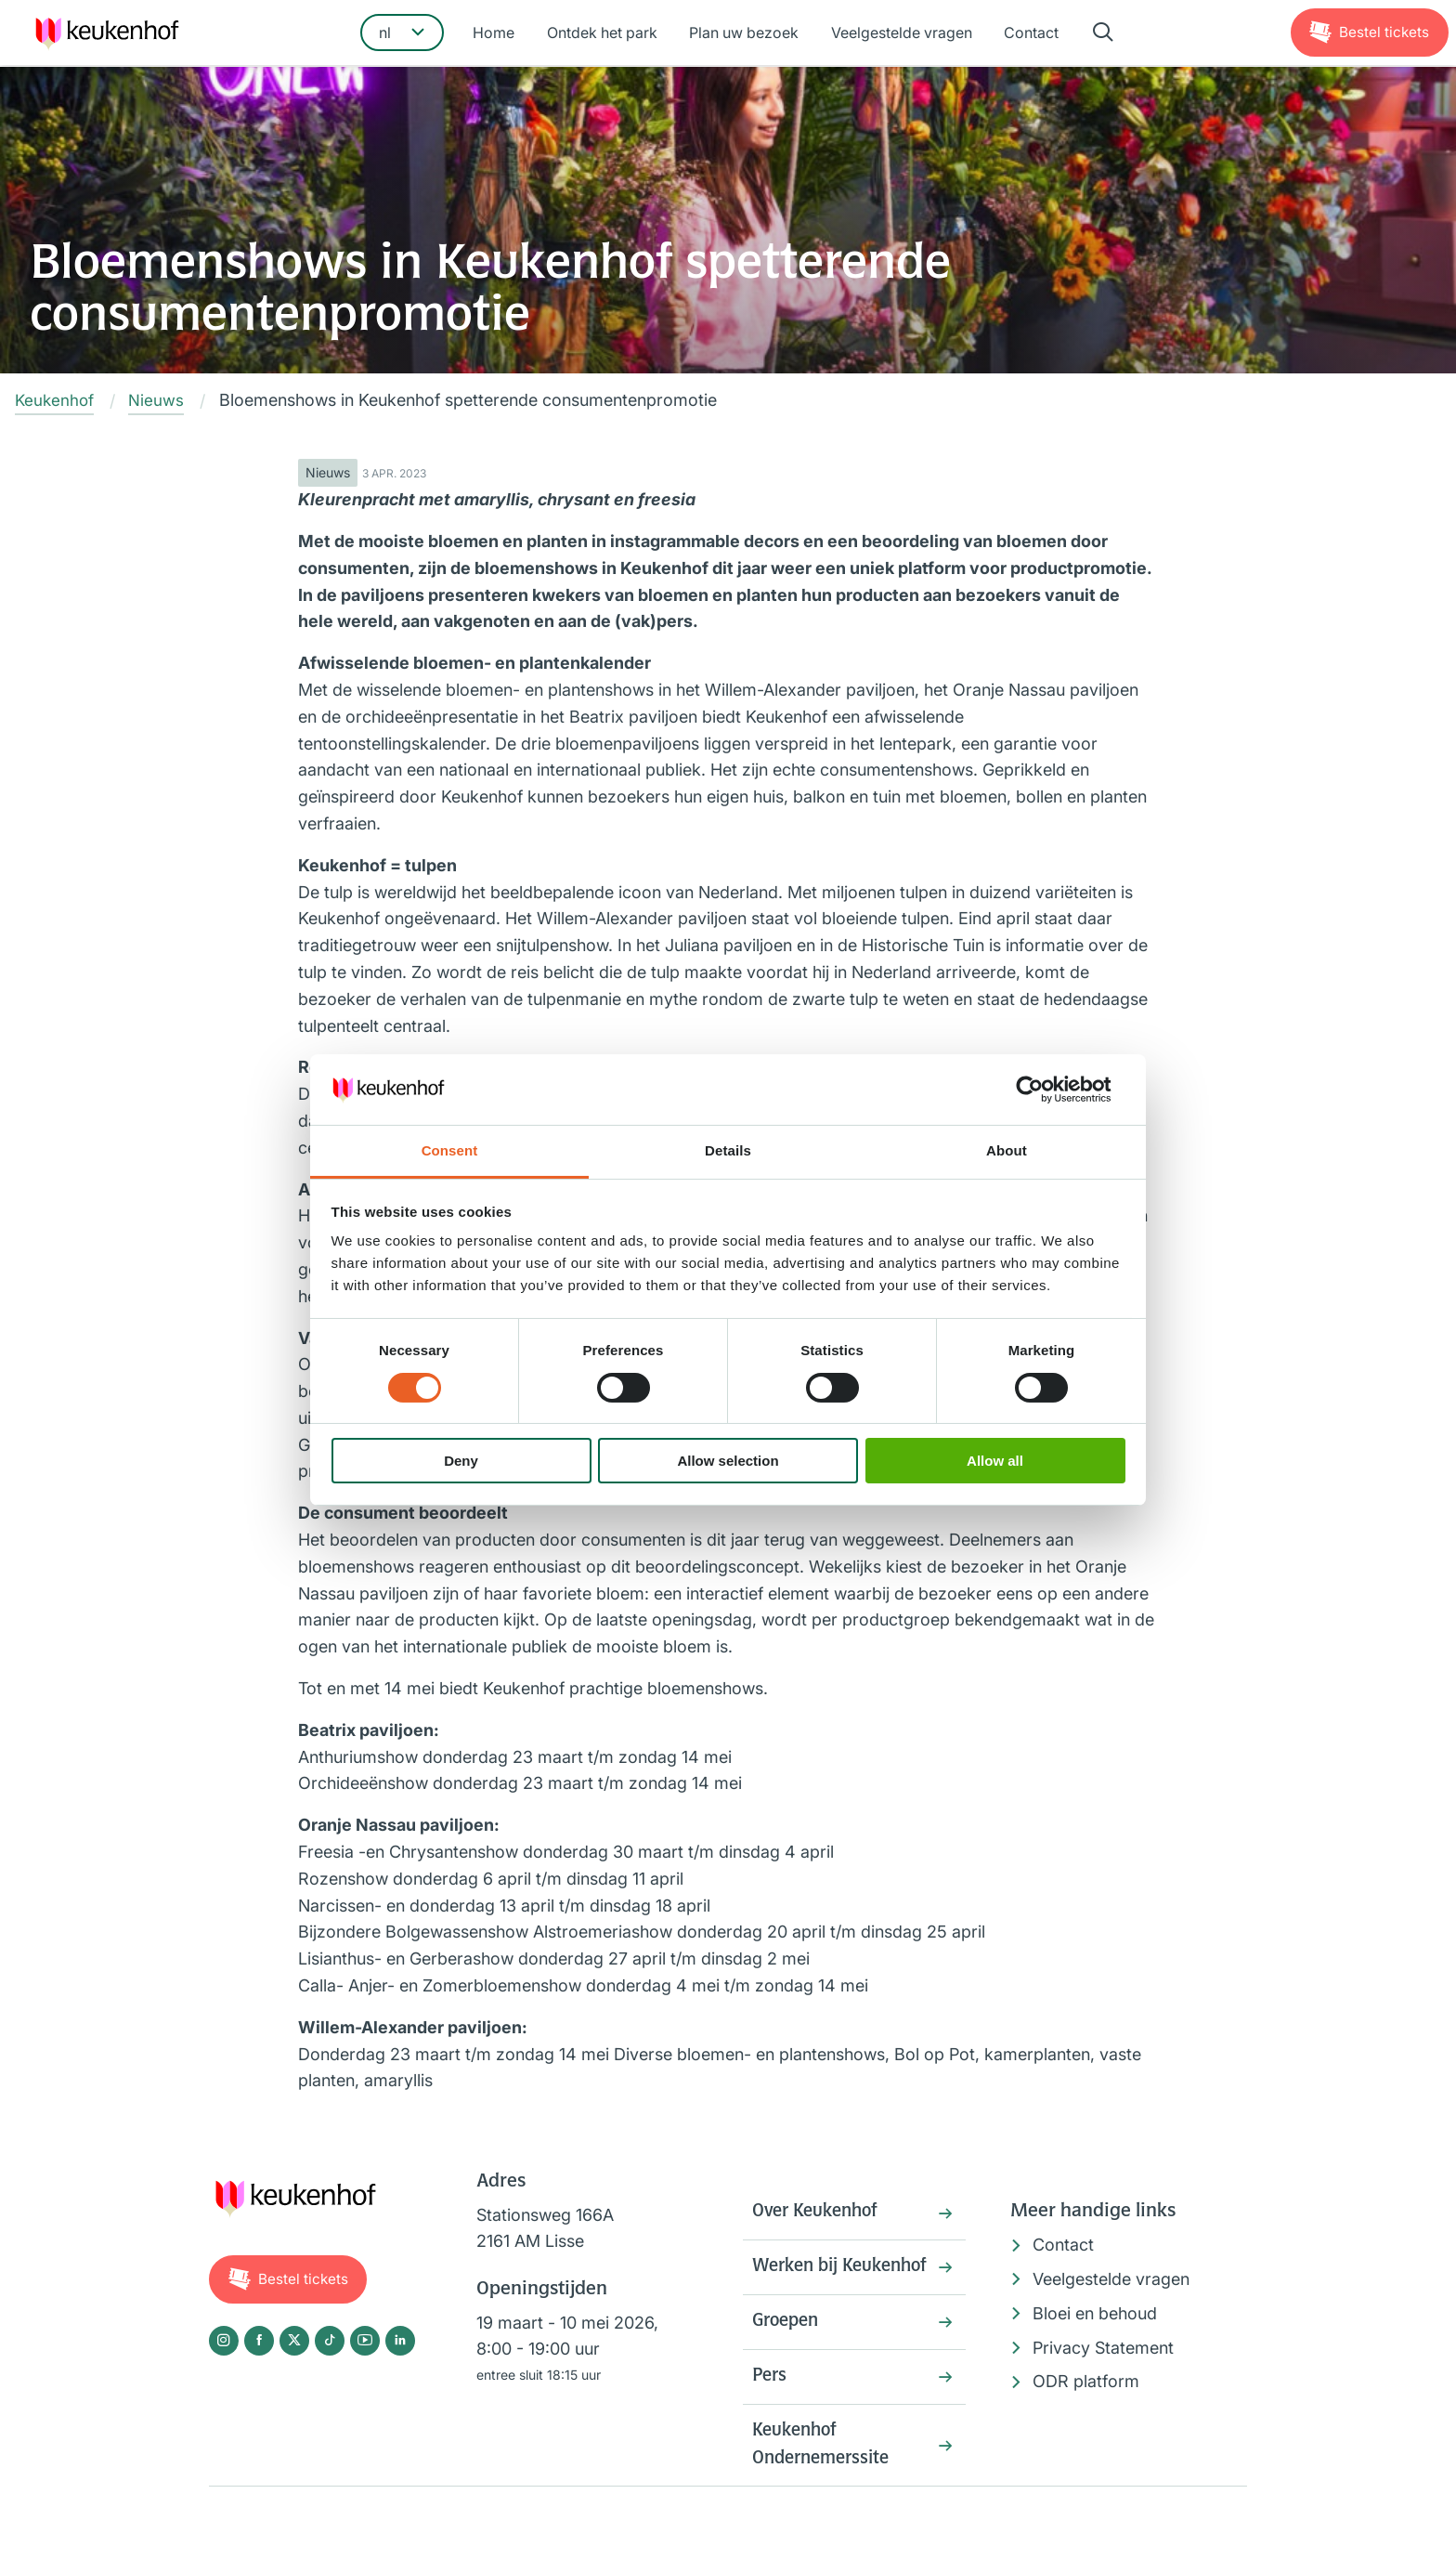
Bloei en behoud (1095, 2313)
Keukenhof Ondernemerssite (826, 2485)
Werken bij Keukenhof (798, 2286)
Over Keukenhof (820, 2214)
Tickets (1382, 33)
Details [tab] (728, 1150)
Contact (1027, 34)
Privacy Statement (1103, 2347)
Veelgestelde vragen (899, 34)
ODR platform (1086, 2382)
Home (499, 34)
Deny (461, 1461)
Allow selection (727, 1461)
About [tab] (1006, 1150)
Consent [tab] (450, 1150)
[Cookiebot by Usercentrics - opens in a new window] (1044, 1089)
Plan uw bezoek (745, 34)
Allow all (995, 1461)
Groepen (788, 2357)
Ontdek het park (605, 34)
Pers (770, 2414)
